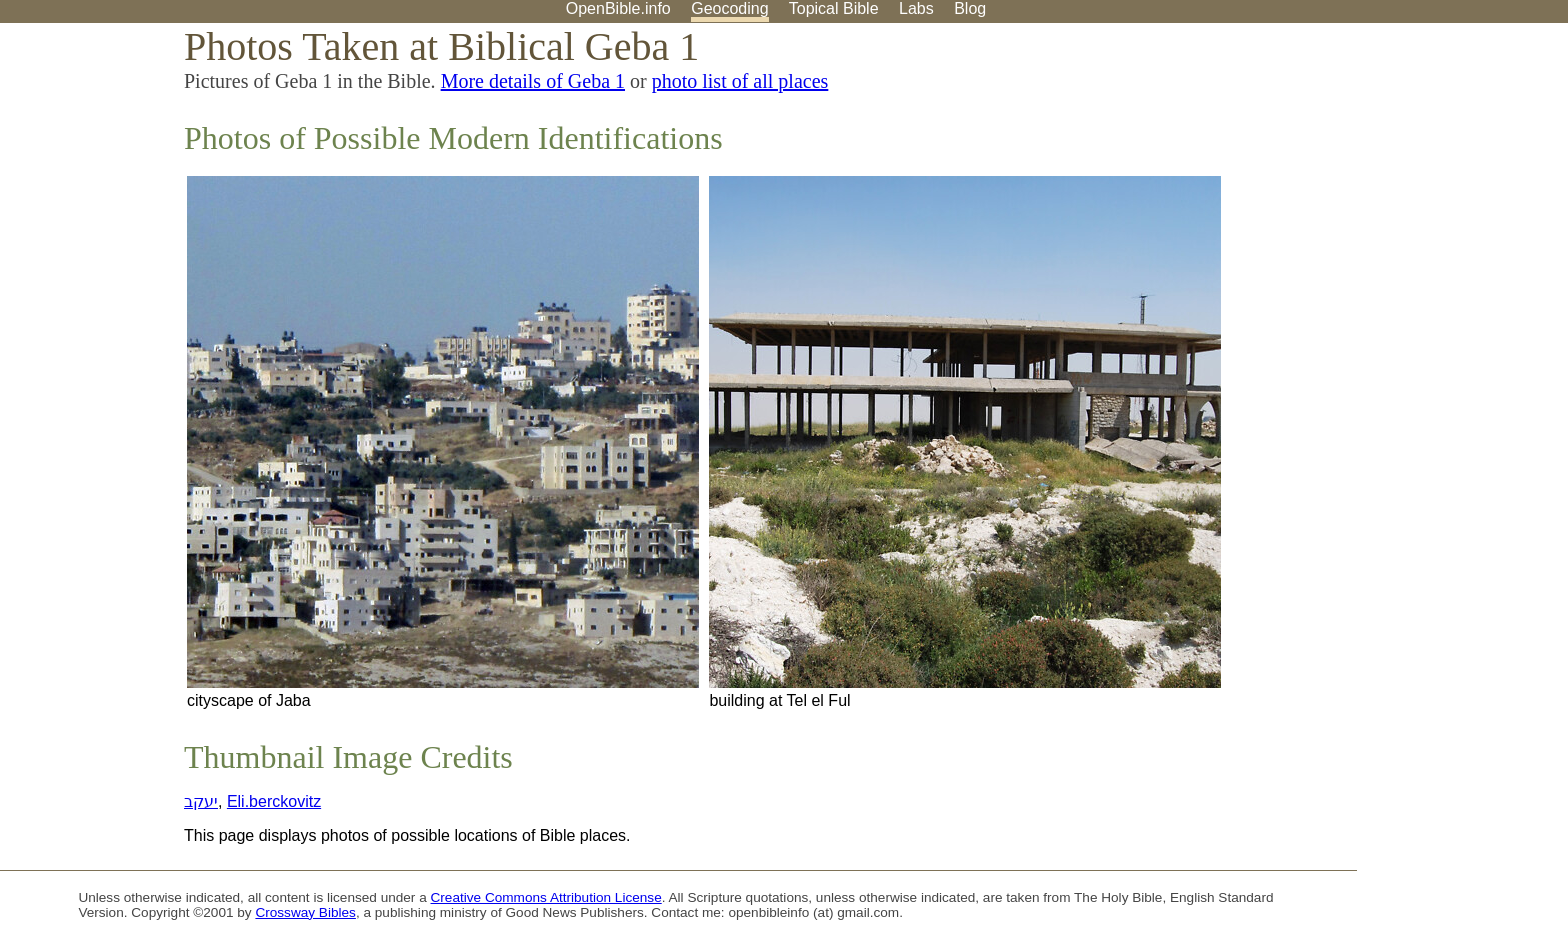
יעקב (201, 801)
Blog (970, 8)
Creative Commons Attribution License (546, 897)
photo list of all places (740, 81)
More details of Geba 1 (533, 81)
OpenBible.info (618, 8)
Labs (916, 8)
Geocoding (729, 8)
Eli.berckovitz (274, 801)
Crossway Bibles (305, 912)
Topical (834, 8)
